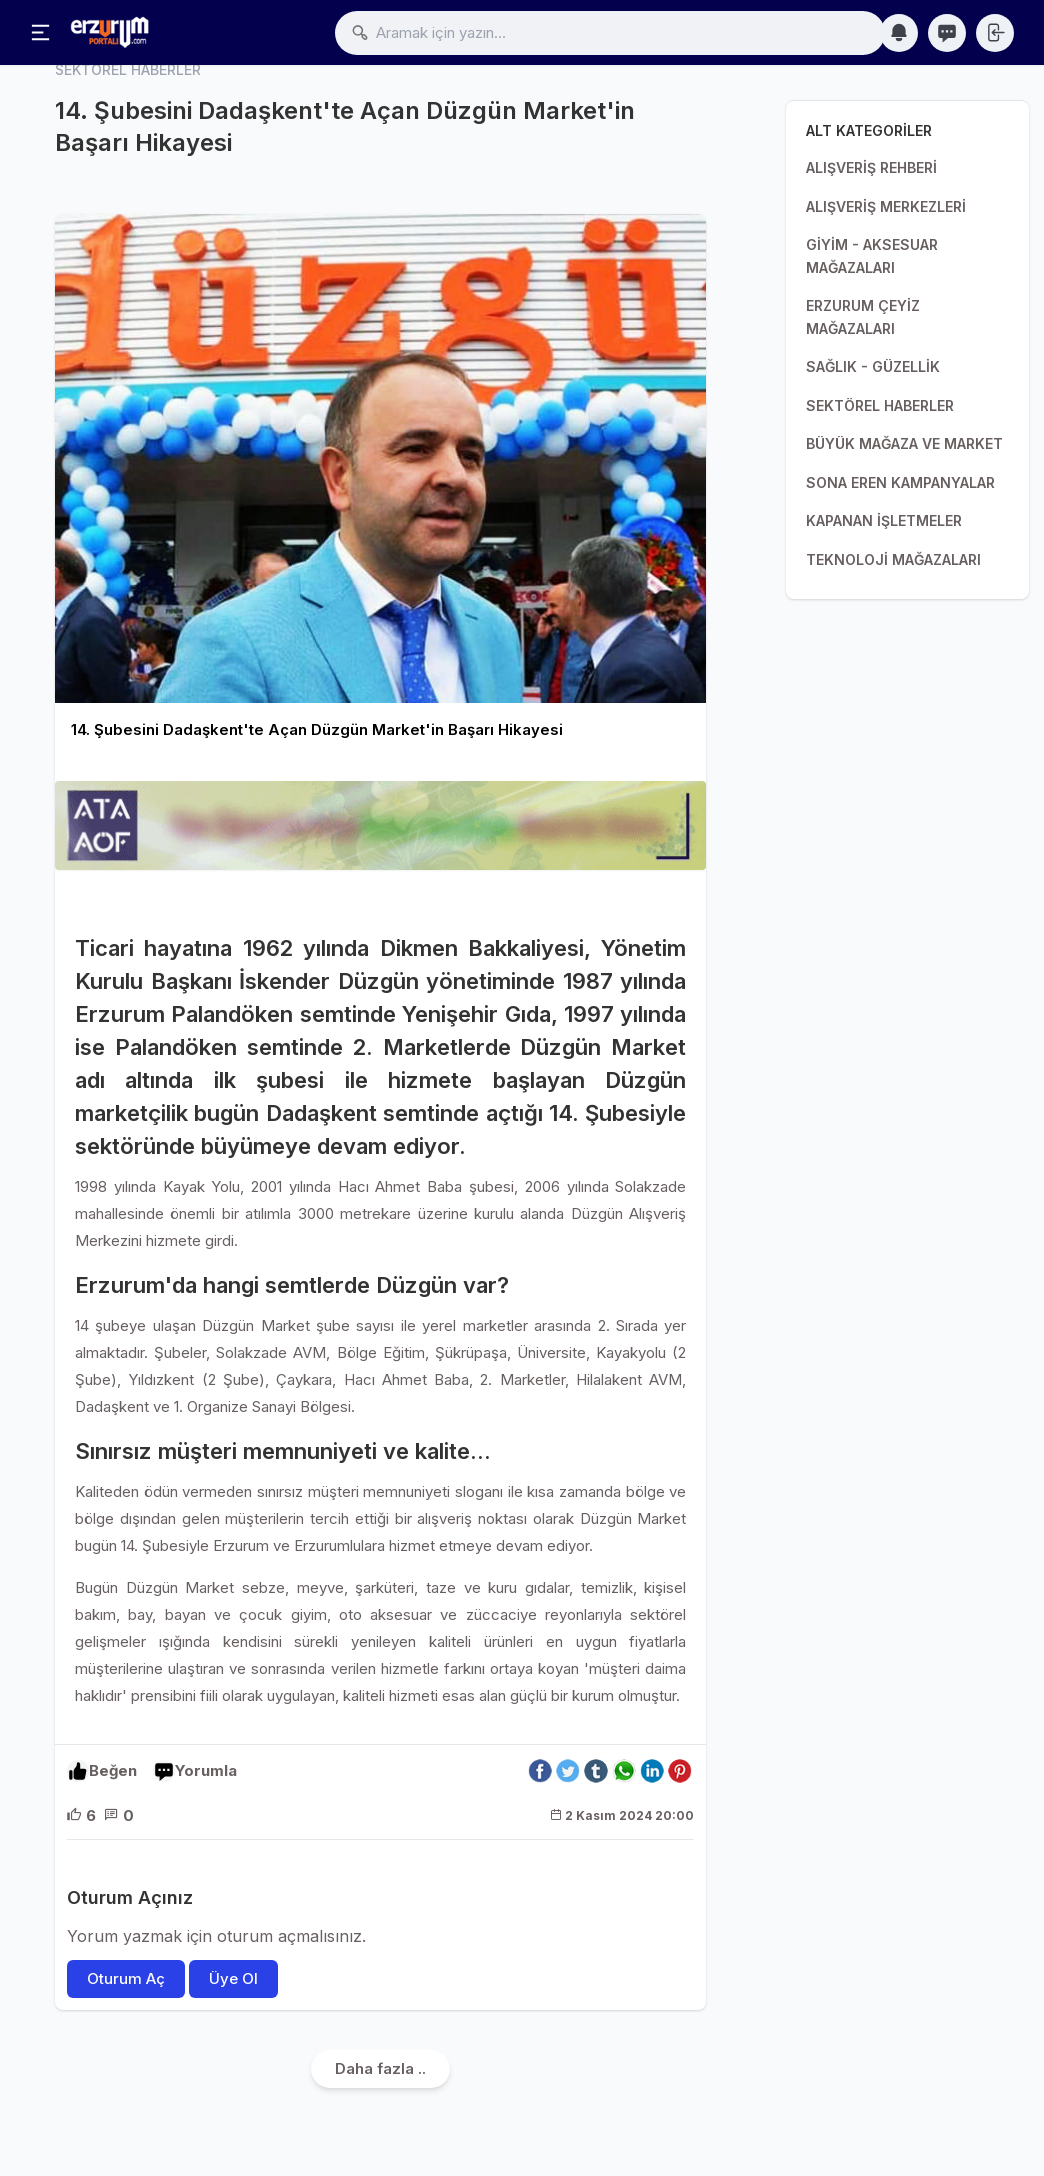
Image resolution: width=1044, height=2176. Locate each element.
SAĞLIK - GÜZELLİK (873, 366)
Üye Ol (233, 1978)
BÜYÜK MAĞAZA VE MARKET (904, 443)
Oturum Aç (126, 1978)
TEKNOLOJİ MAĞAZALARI (893, 559)
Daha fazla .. (380, 2068)
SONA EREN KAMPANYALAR (900, 482)
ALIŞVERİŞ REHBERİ (871, 167)
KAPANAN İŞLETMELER (884, 520)
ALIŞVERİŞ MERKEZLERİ (886, 206)
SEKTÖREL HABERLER (880, 405)
